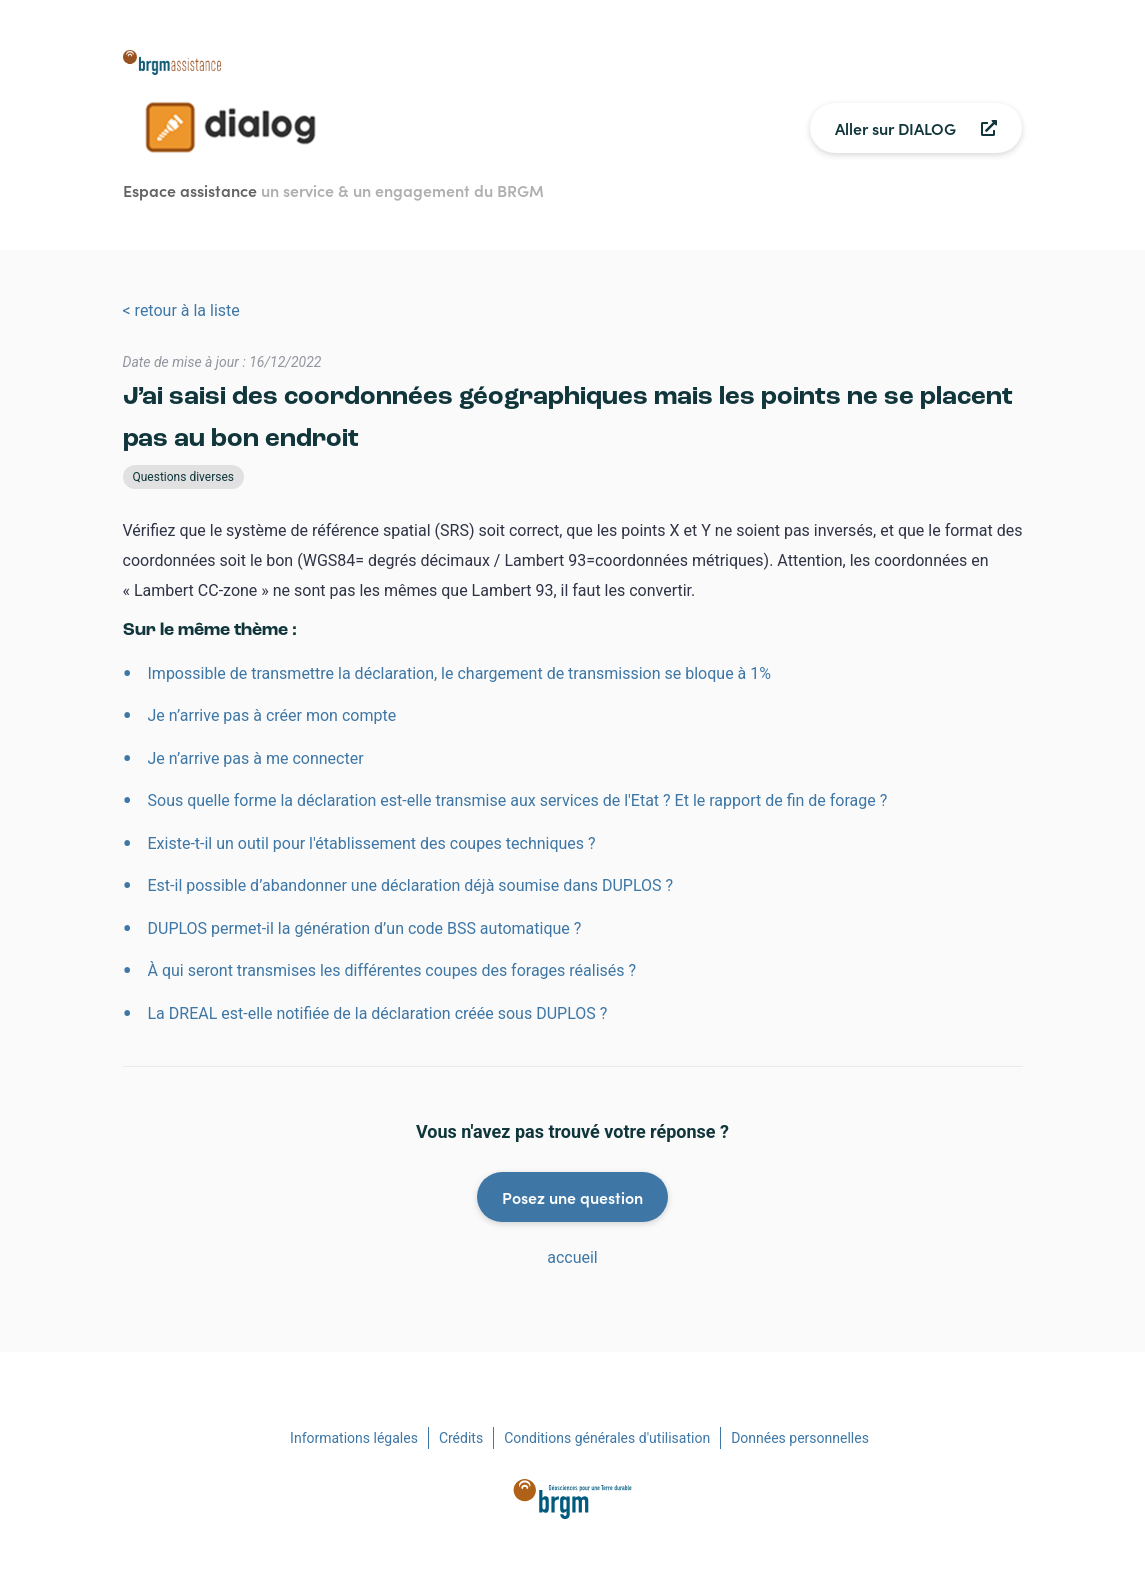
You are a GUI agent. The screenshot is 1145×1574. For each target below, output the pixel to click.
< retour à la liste (181, 310)
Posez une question (572, 1197)
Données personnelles (800, 1438)
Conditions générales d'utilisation (607, 1438)
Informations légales (354, 1438)
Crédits (461, 1438)
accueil (572, 1257)
